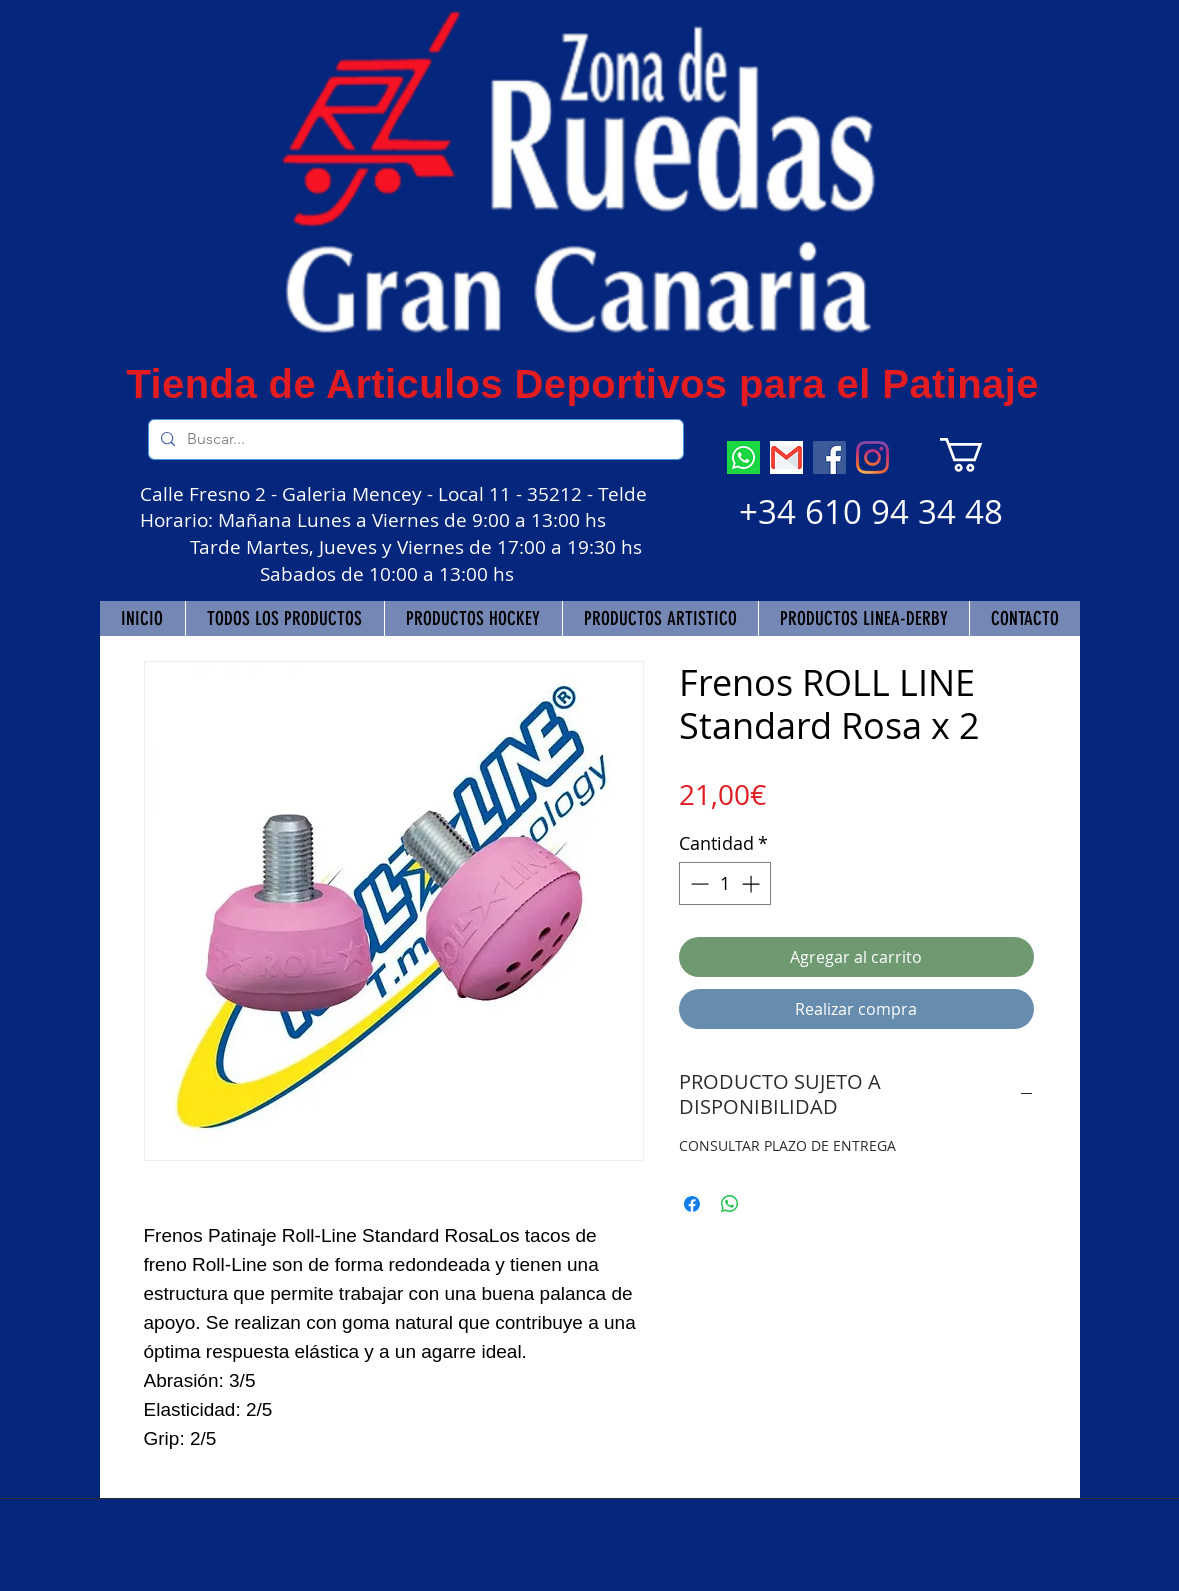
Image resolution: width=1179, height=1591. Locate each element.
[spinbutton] (725, 883)
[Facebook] (829, 457)
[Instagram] (872, 457)
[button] (981, 455)
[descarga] (786, 457)
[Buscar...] (414, 439)
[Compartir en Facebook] (692, 1204)
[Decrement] (697, 883)
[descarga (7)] (743, 457)
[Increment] (752, 883)
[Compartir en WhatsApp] (730, 1204)
